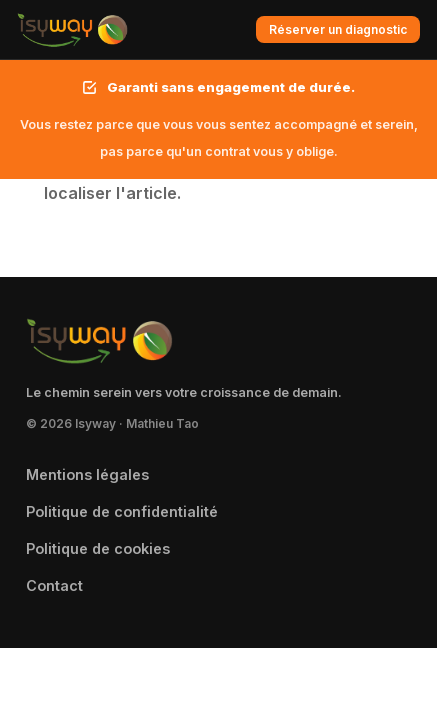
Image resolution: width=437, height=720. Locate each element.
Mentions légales (87, 474)
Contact (54, 585)
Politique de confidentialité (122, 511)
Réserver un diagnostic (338, 29)
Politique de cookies (98, 548)
